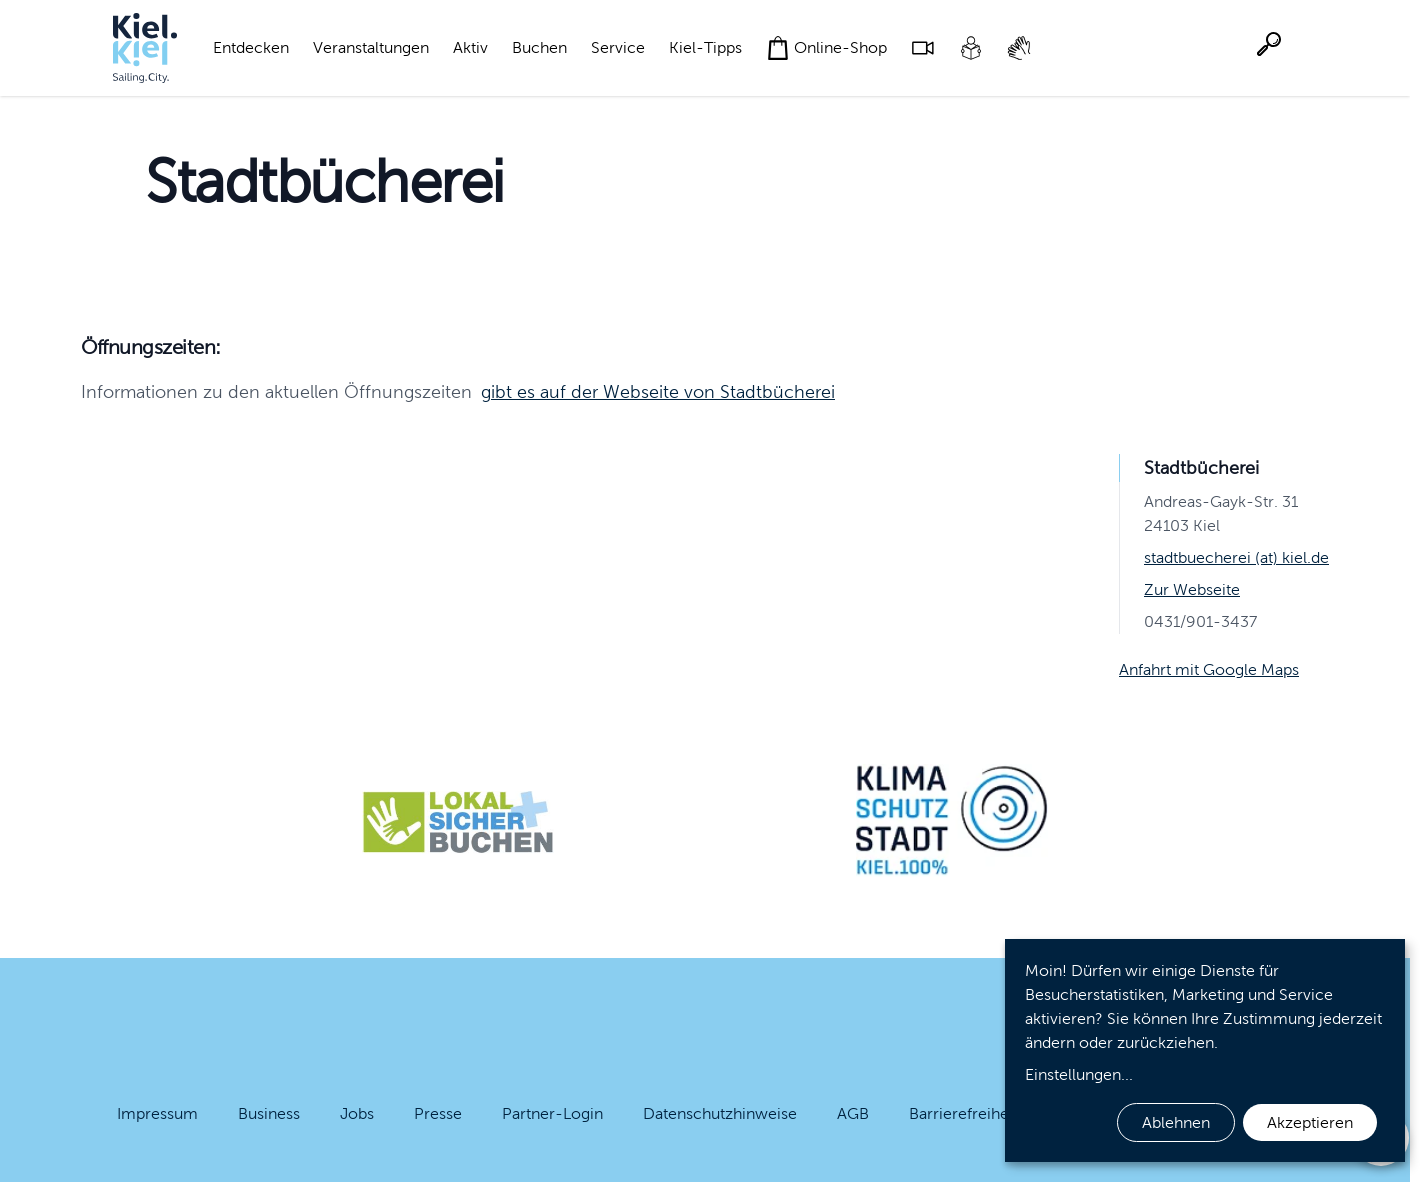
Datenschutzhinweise (720, 1113)
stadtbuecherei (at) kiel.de (1236, 557)
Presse (438, 1113)
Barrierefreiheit (963, 1113)
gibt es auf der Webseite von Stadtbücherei (658, 392)
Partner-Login (552, 1113)
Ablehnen (1176, 1122)
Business (269, 1113)
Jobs (357, 1113)
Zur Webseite (1192, 589)
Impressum (157, 1113)
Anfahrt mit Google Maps (1209, 669)
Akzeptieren (1310, 1122)
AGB (853, 1113)
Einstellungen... (1079, 1074)
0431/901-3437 (1200, 621)
